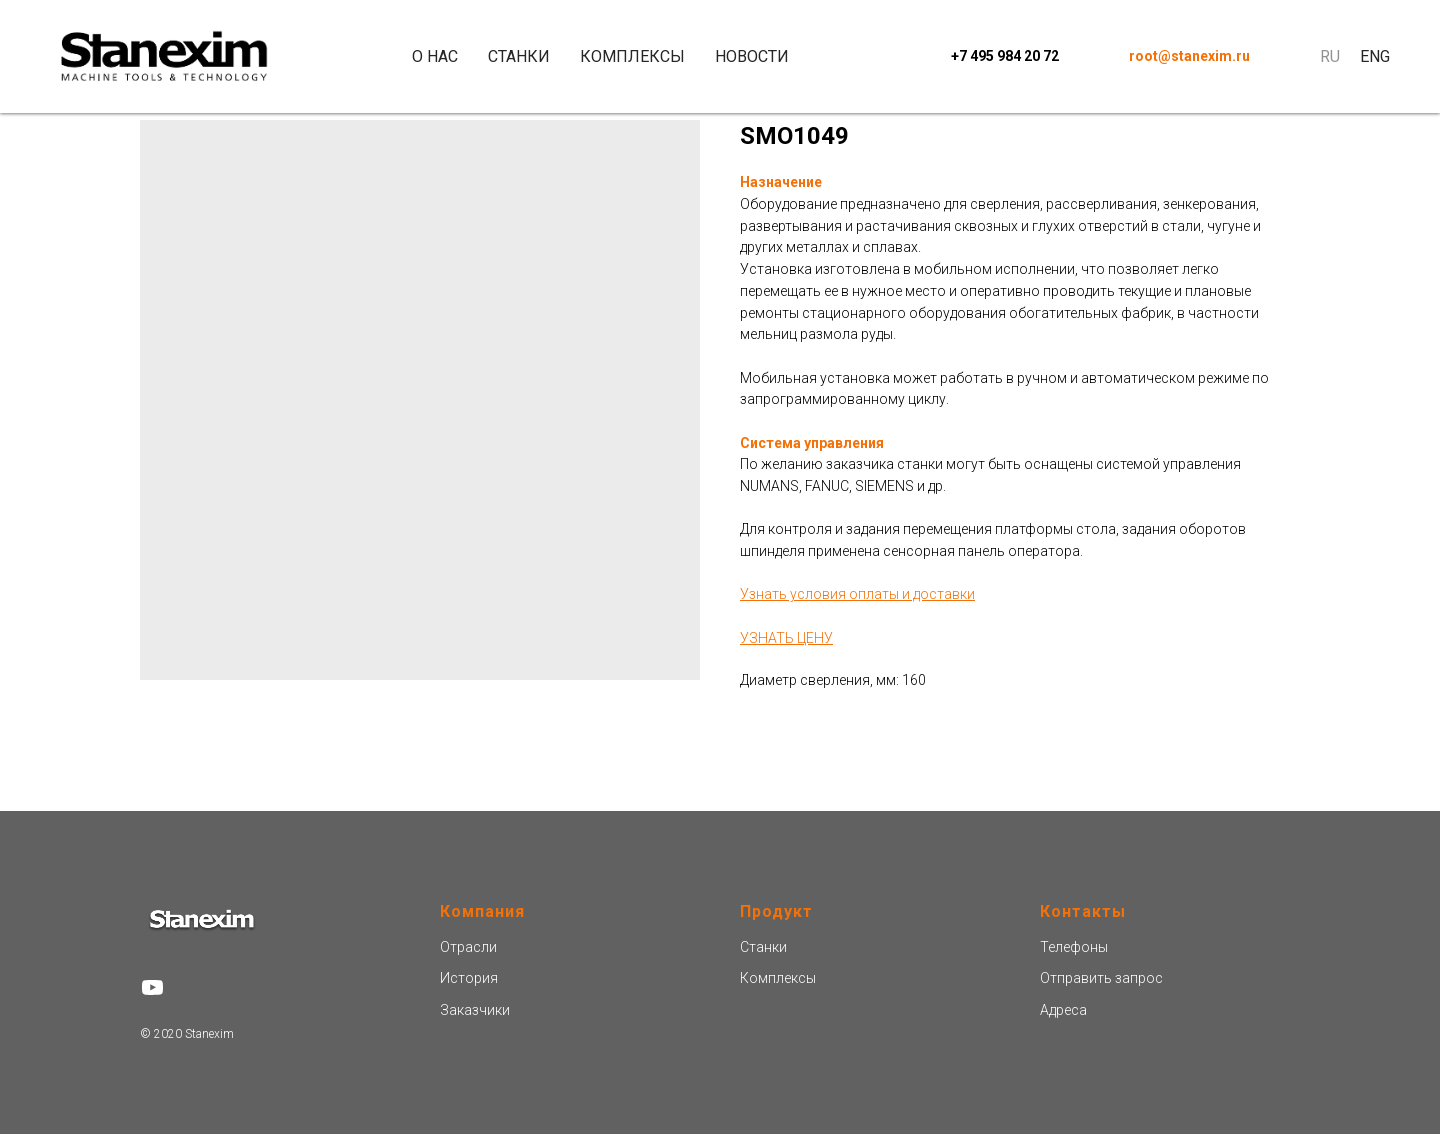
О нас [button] (435, 56)
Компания (482, 911)
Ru (1330, 56)
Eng (1375, 56)
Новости (752, 56)
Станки (519, 56)
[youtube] (152, 987)
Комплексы (632, 56)
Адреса (1063, 1010)
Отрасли (468, 947)
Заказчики (475, 1010)
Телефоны (1074, 947)
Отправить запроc (1101, 978)
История (469, 978)
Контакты (1083, 911)
